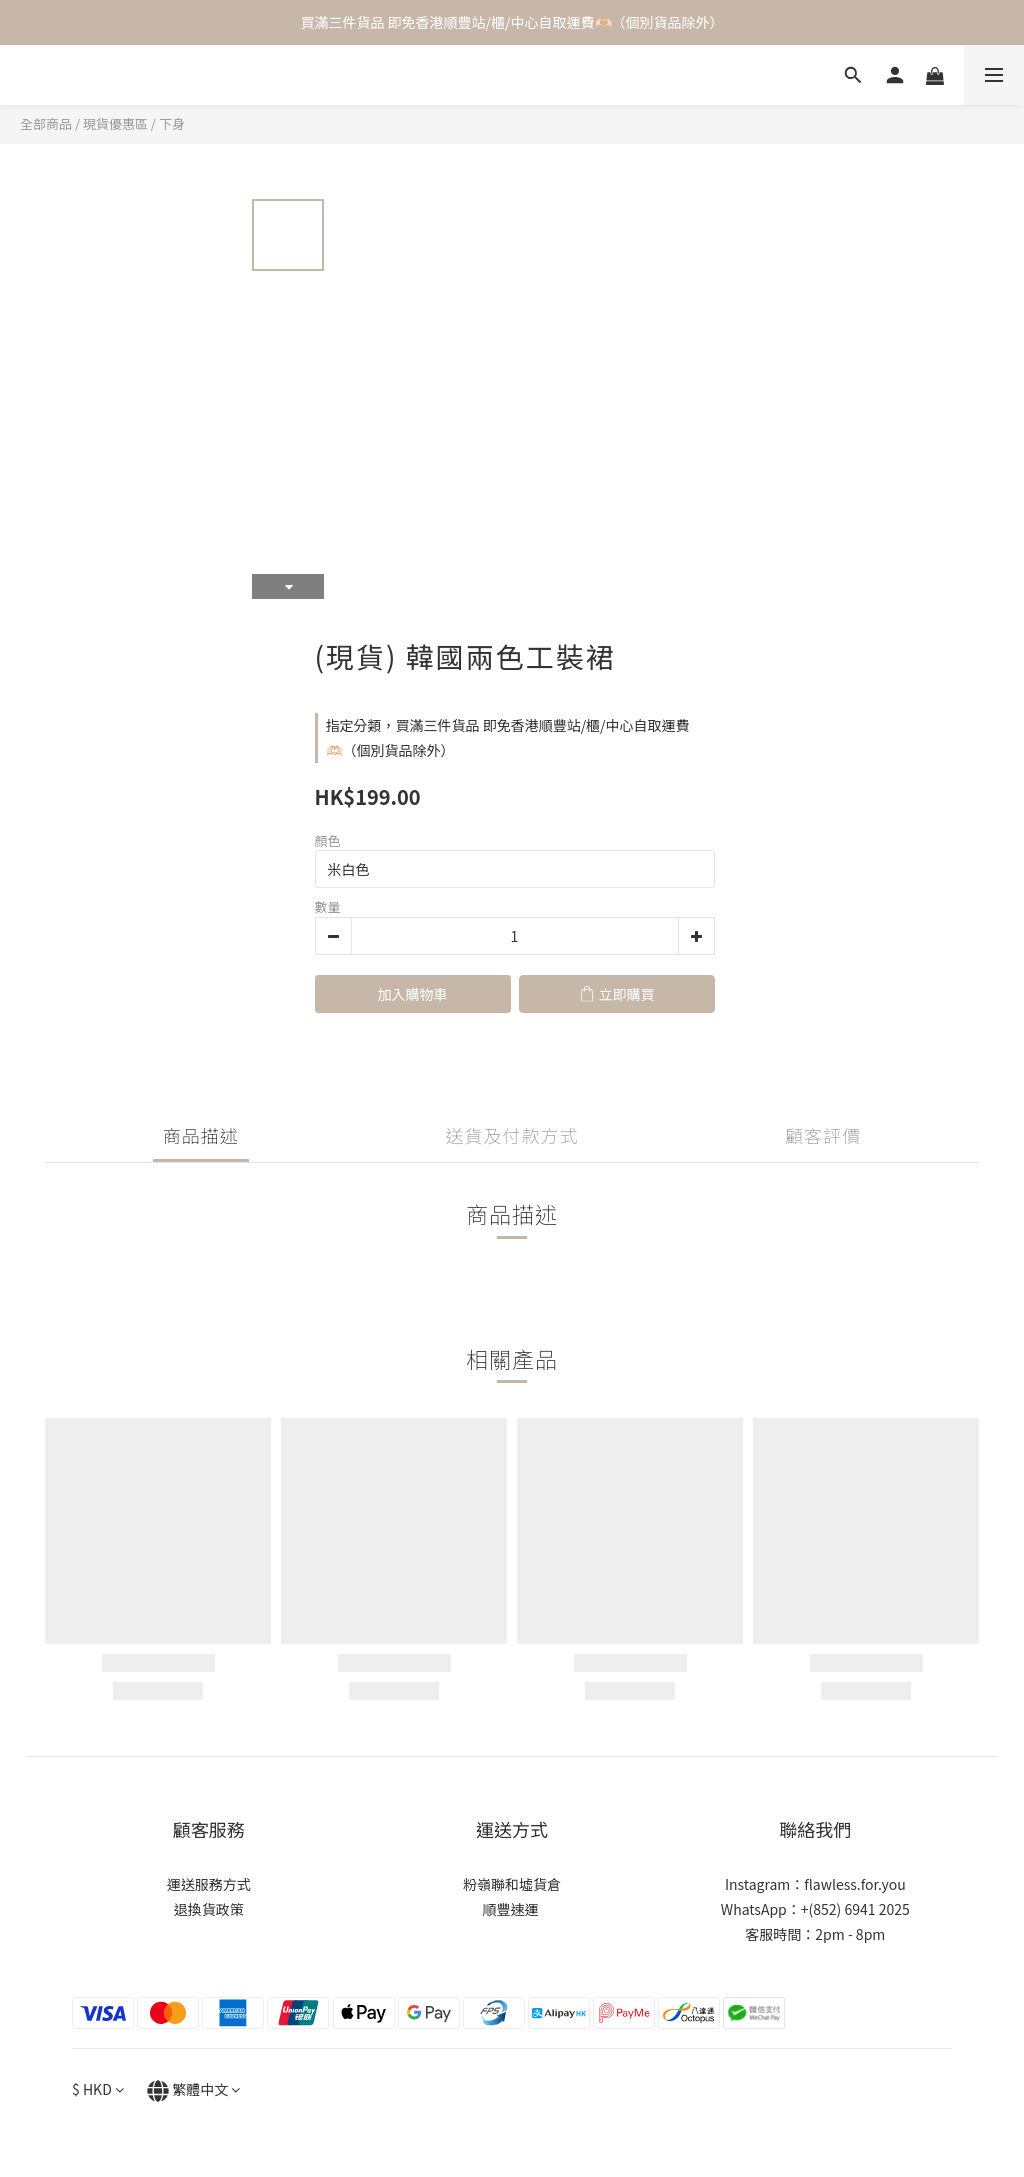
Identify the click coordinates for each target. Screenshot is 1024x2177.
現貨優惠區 (115, 123)
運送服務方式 (209, 1884)
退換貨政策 (209, 1909)
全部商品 (46, 123)
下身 (172, 123)
